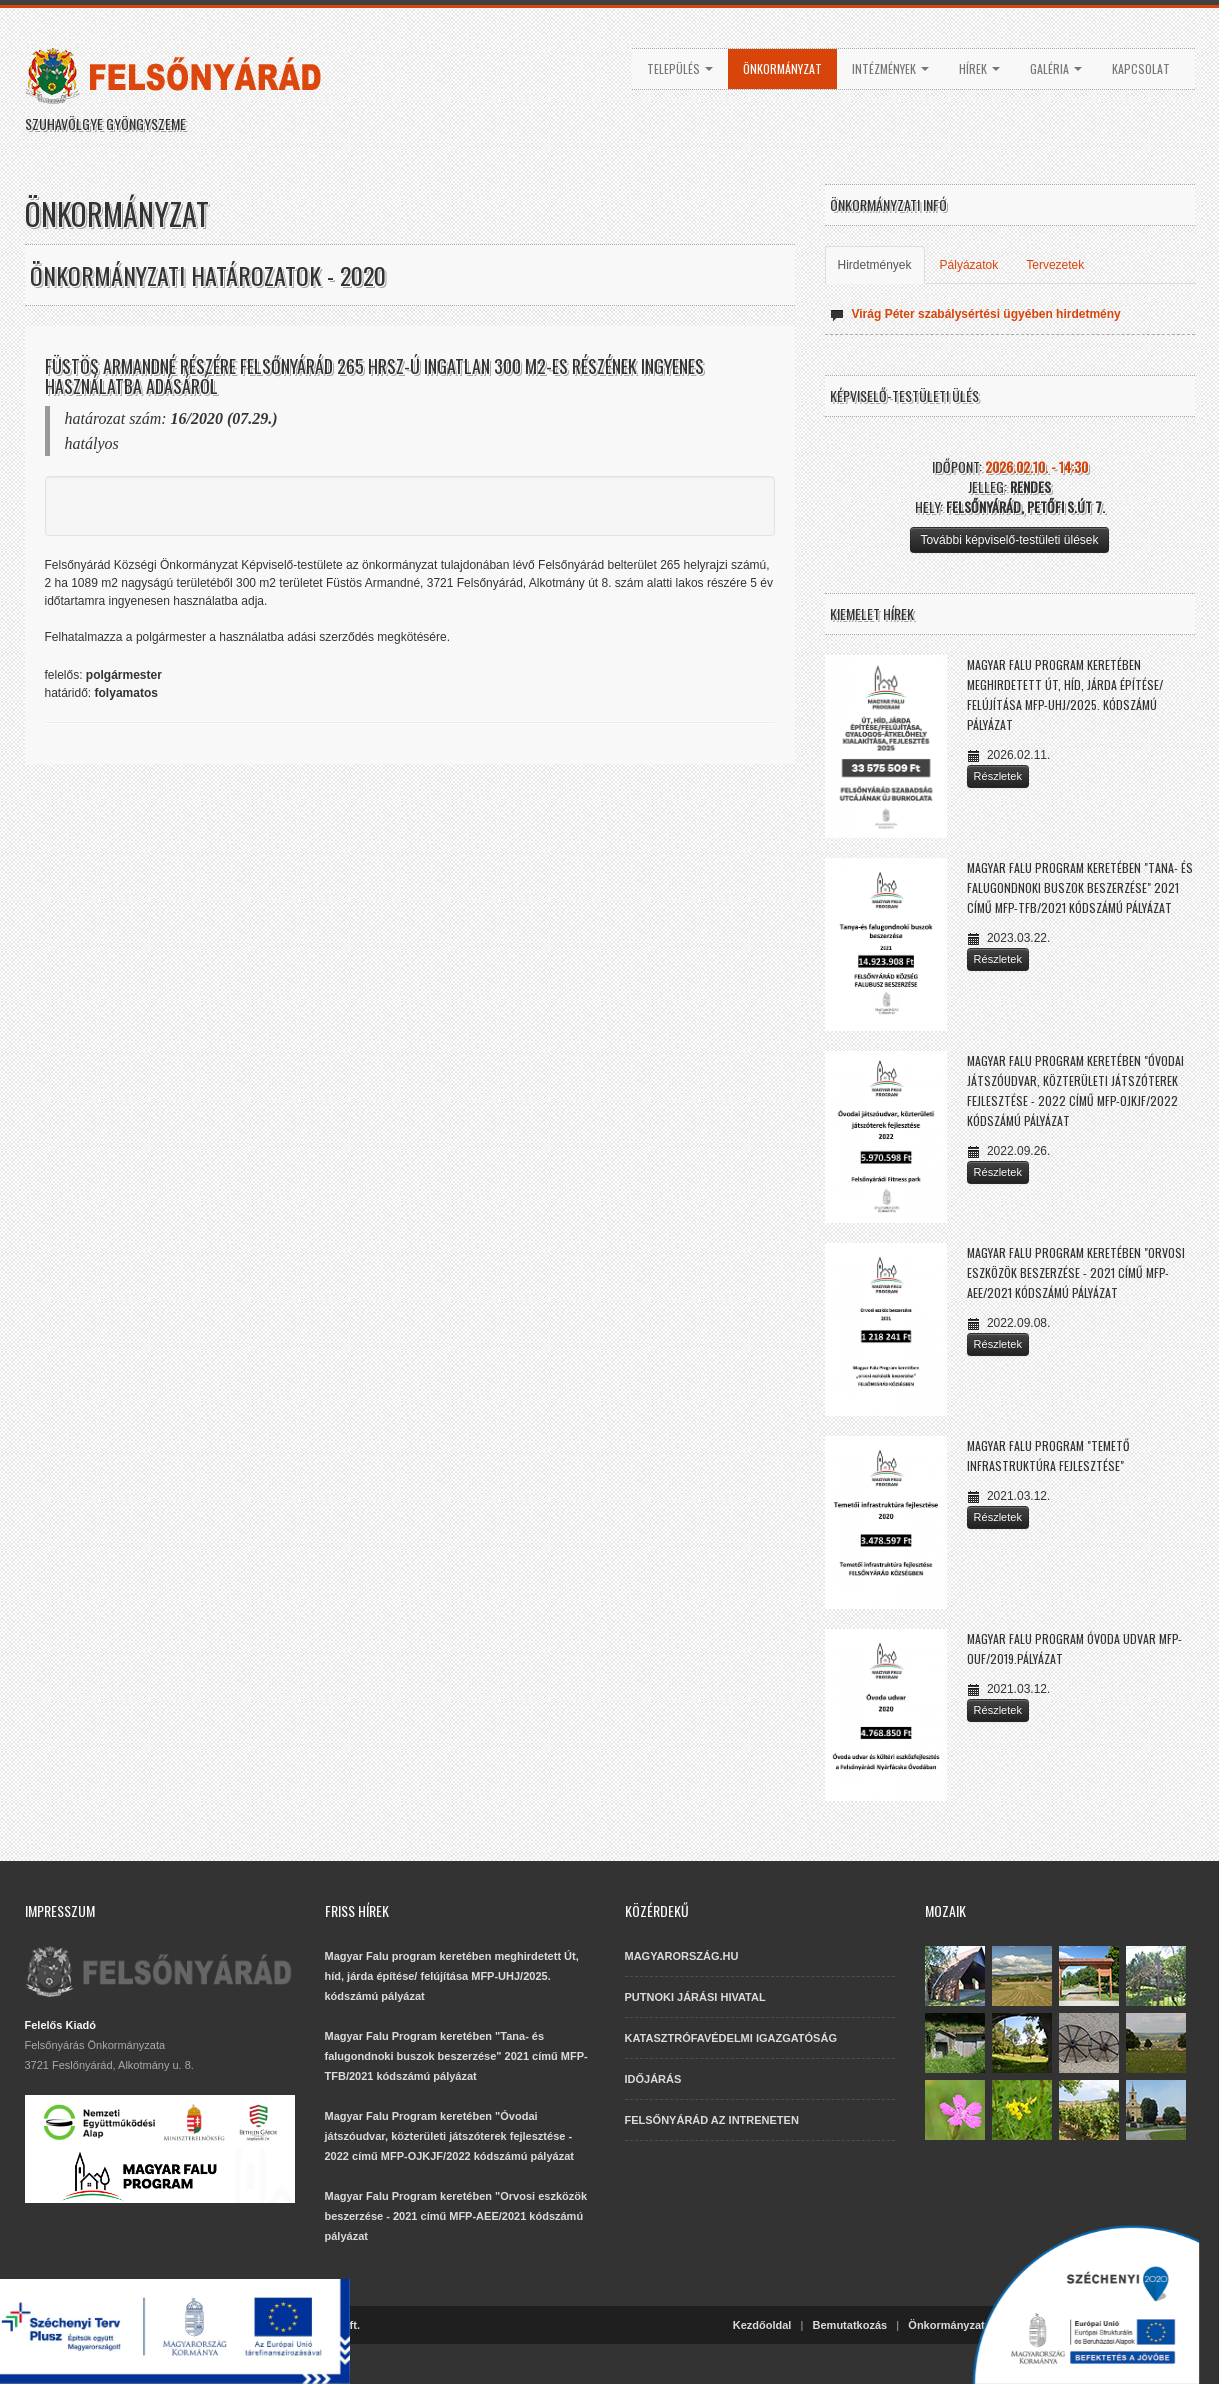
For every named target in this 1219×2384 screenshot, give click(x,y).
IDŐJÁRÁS (653, 2079)
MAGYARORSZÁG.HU (682, 1956)
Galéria (1056, 68)
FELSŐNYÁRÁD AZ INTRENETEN (712, 2120)
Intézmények (890, 68)
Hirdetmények (875, 265)
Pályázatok (969, 265)
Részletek (998, 776)
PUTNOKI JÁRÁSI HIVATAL (695, 1997)
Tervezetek (1055, 265)
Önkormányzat (782, 68)
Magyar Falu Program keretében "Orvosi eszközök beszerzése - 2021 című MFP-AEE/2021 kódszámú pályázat (1076, 1272)
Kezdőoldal (762, 2325)
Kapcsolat (1141, 68)
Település (680, 68)
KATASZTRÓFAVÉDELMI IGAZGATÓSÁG (731, 2038)
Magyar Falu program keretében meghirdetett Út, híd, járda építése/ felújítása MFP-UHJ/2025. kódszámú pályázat (452, 1976)
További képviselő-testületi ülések (1009, 540)
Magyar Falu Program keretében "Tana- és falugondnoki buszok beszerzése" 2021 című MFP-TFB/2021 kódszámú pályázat (1080, 887)
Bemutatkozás (850, 2325)
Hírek (979, 68)
